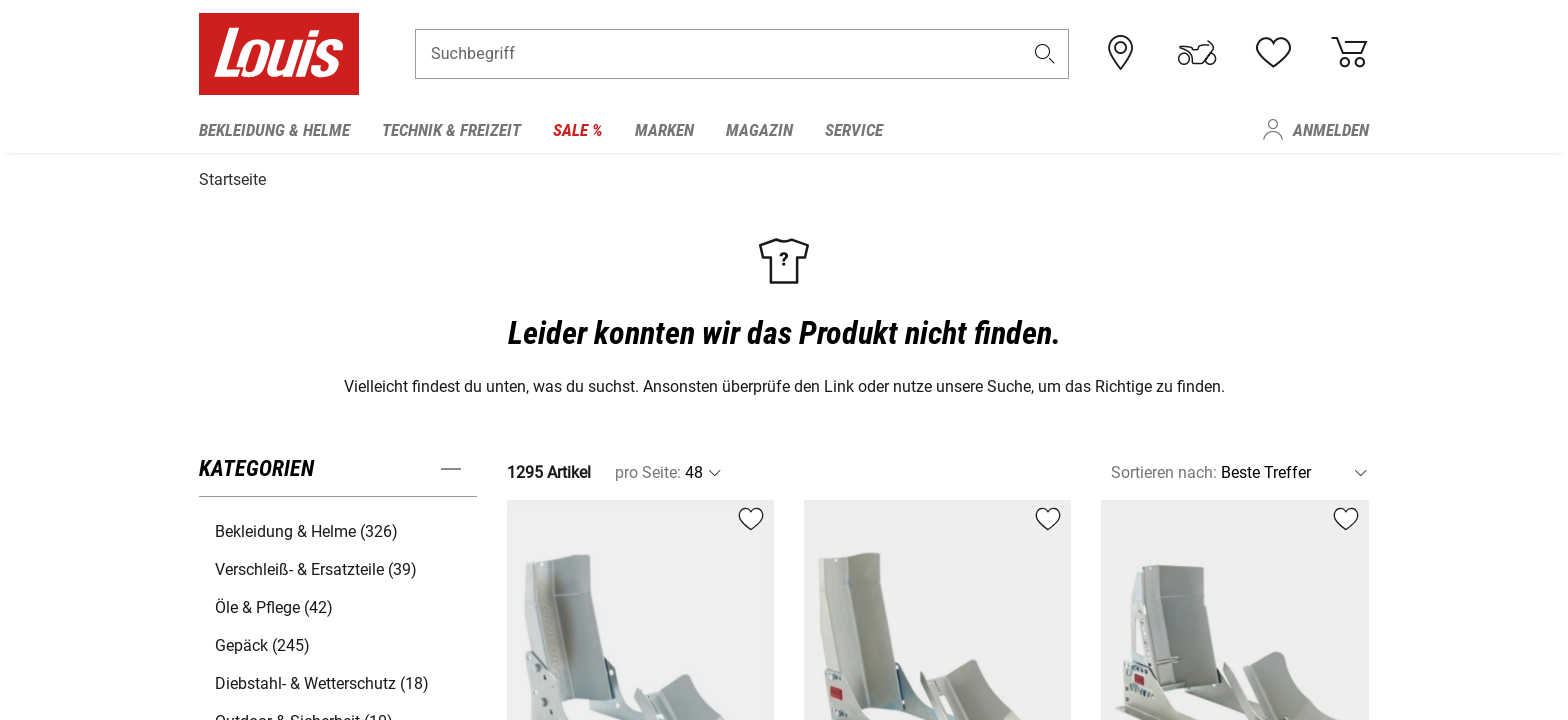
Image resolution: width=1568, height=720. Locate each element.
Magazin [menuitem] (759, 130)
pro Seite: (648, 469)
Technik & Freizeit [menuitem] (451, 130)
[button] (1045, 56)
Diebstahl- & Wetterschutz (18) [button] (322, 680)
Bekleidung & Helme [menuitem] (274, 130)
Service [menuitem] (854, 130)
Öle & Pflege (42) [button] (274, 604)
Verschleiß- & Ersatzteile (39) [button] (316, 566)
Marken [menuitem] (664, 130)
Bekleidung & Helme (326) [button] (306, 528)
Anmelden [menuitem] (1331, 130)
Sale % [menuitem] (578, 130)
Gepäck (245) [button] (262, 642)
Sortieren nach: (1164, 469)
